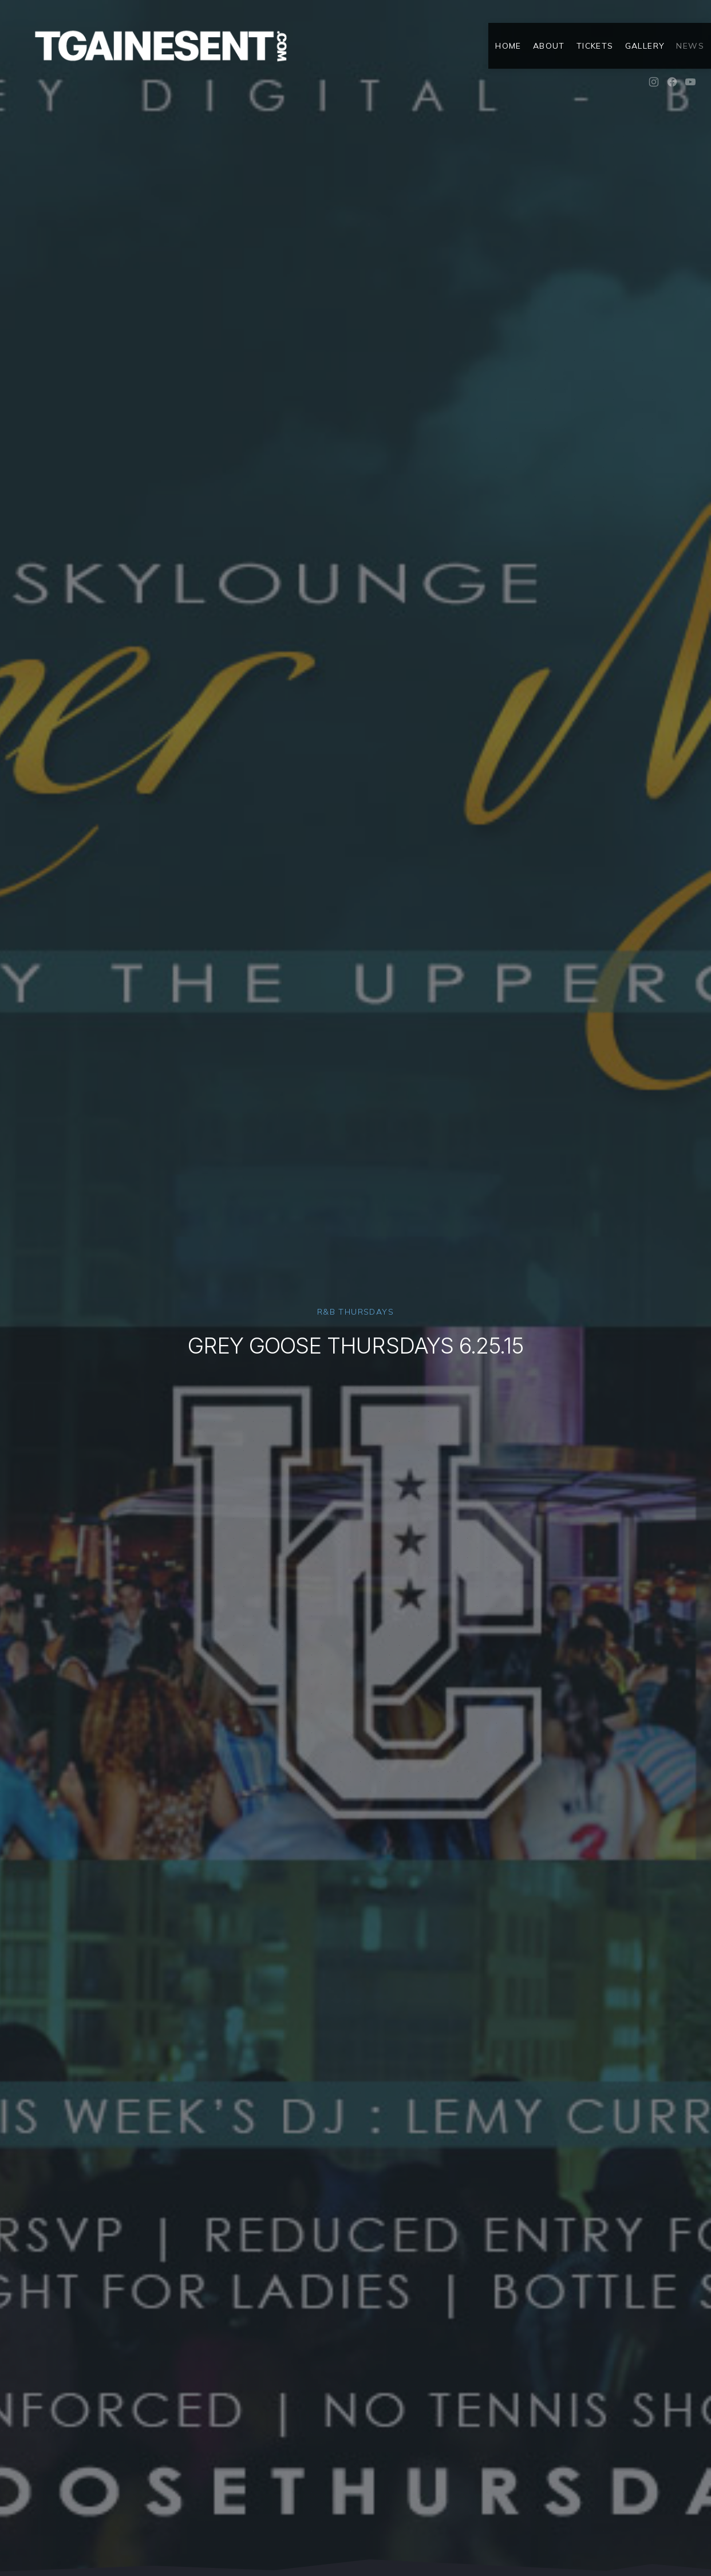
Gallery (645, 46)
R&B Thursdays (355, 1312)
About (549, 46)
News (690, 46)
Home (508, 46)
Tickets (595, 46)
